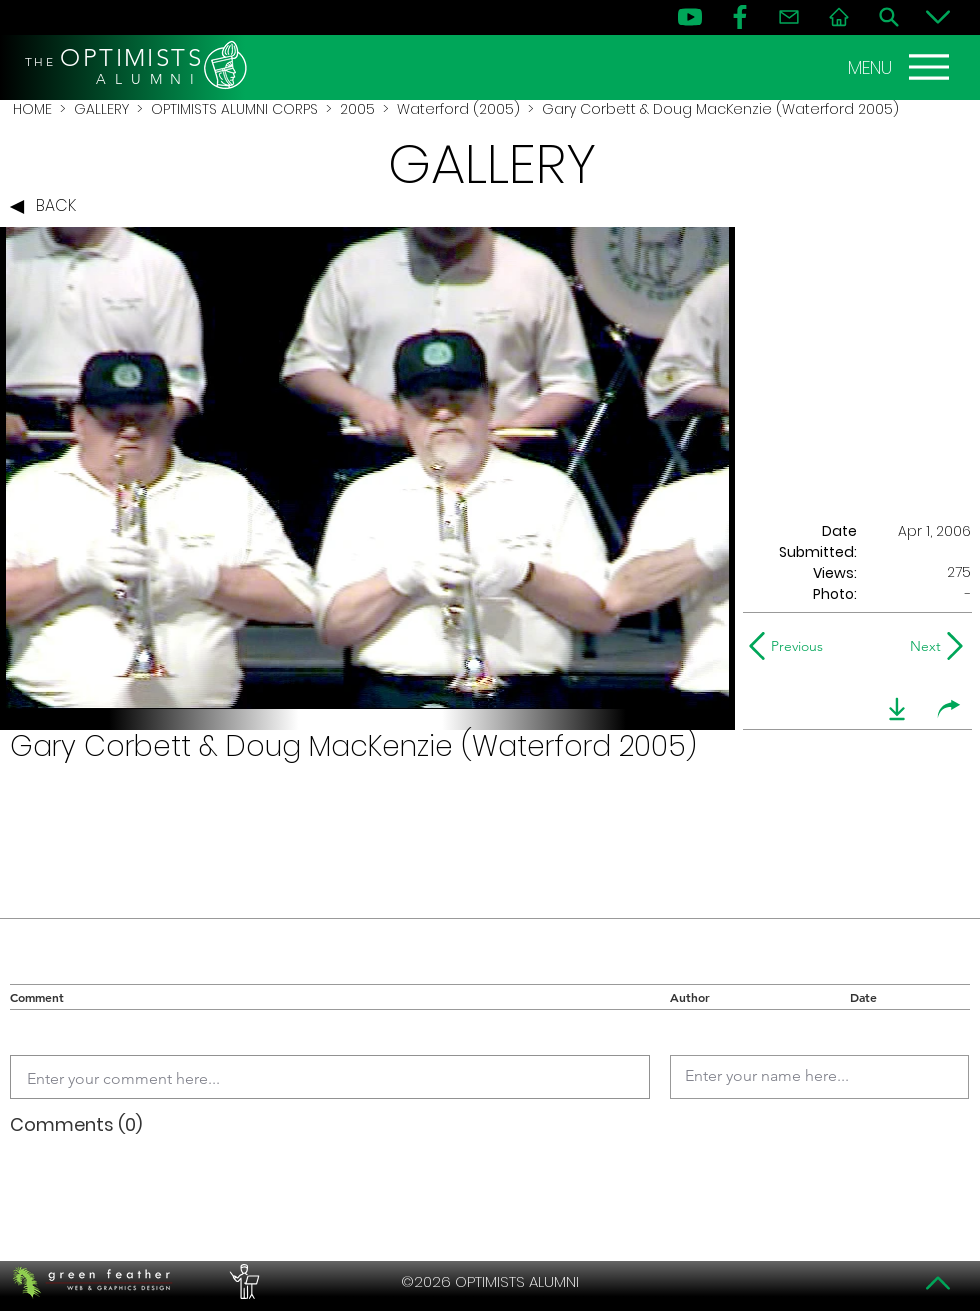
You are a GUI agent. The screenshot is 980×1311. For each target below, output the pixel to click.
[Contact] (789, 17)
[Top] (938, 1283)
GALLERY (101, 109)
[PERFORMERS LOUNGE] (242, 1282)
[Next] (921, 646)
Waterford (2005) (458, 109)
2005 (357, 109)
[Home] (839, 17)
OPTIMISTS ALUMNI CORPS (234, 109)
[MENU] (901, 67)
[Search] (889, 17)
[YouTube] (690, 17)
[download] (897, 709)
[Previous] (790, 646)
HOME (32, 109)
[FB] (740, 17)
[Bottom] (938, 17)
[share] (949, 709)
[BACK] (48, 207)
